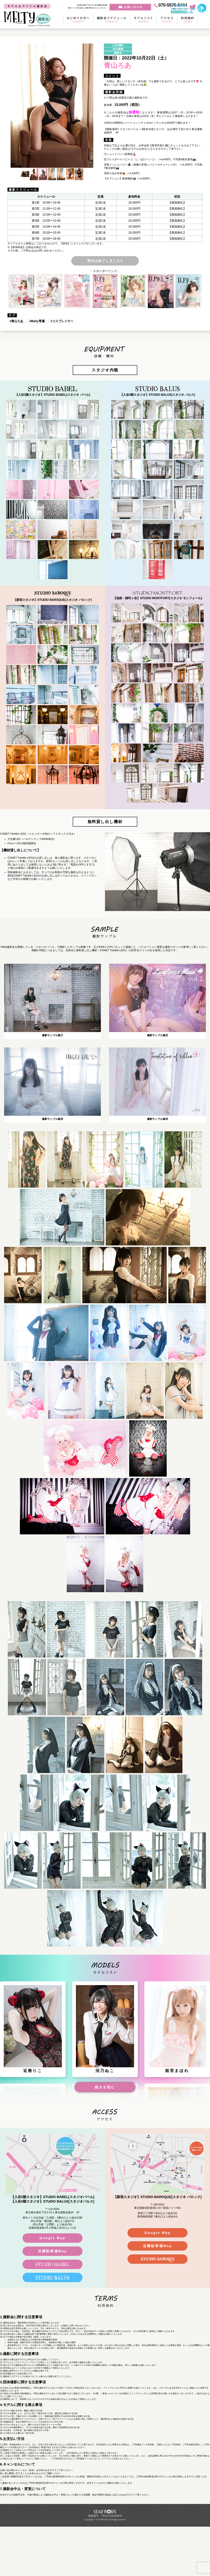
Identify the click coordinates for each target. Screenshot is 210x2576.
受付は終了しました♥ (105, 261)
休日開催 (118, 48)
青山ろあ (17, 321)
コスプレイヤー (62, 321)
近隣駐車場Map (52, 2251)
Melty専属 (38, 321)
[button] (11, 106)
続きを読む (105, 2087)
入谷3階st (118, 45)
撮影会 (118, 52)
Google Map (53, 2238)
